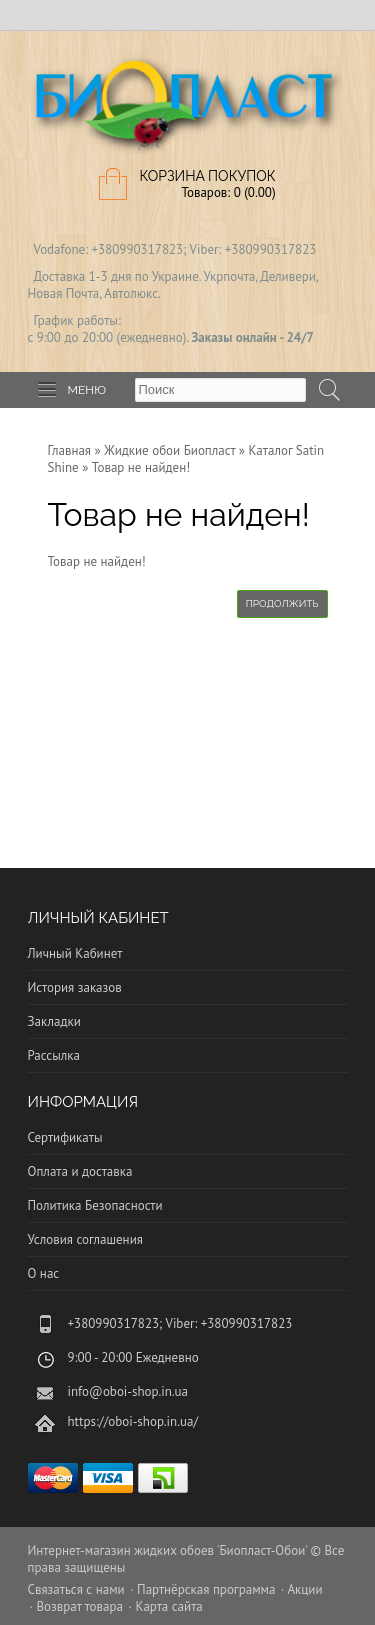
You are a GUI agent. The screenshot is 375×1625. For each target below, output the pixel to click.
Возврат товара (79, 1606)
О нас (44, 1273)
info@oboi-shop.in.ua (128, 1391)
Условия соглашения (85, 1239)
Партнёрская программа (206, 1589)
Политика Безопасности (95, 1205)
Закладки (54, 1021)
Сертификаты (65, 1137)
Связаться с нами (76, 1589)
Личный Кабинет (75, 953)
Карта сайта (168, 1606)
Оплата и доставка (80, 1171)
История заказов (75, 987)
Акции (304, 1589)
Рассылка (54, 1055)
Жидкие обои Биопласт (169, 450)
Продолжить (282, 603)
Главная (70, 450)
